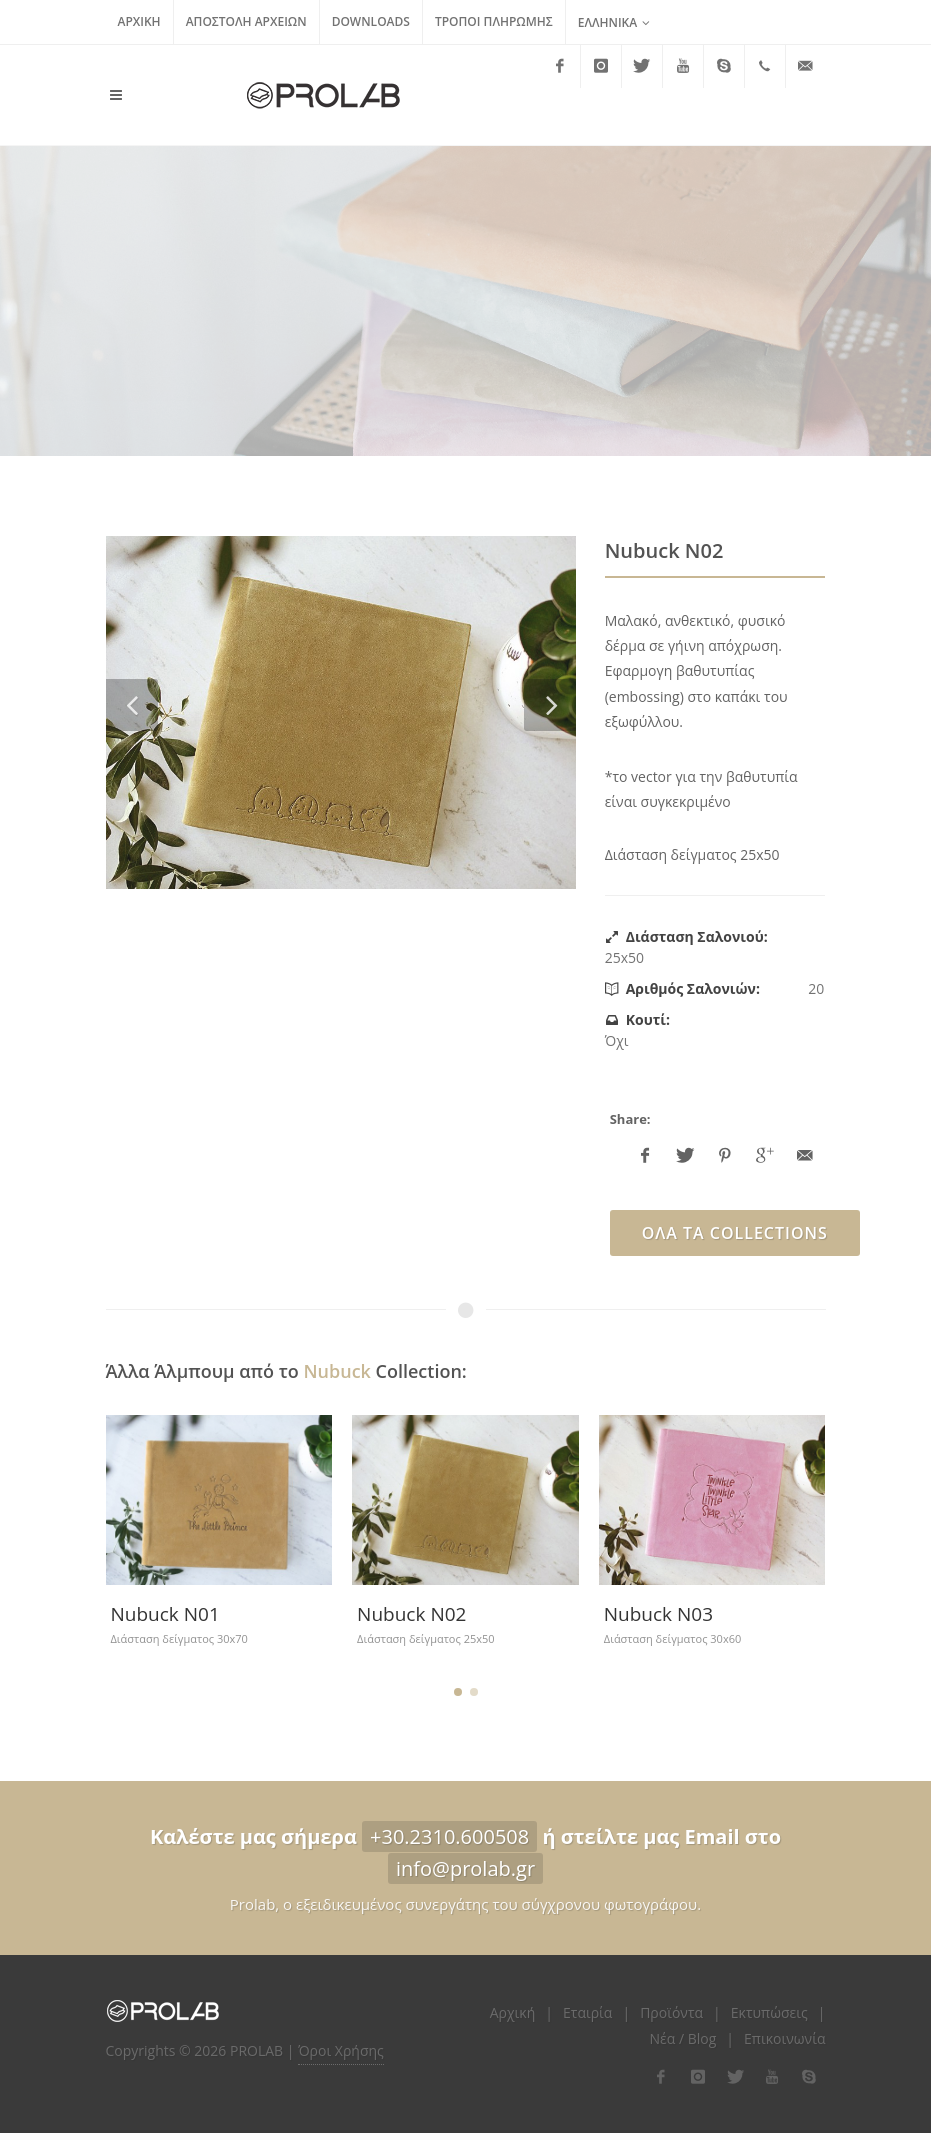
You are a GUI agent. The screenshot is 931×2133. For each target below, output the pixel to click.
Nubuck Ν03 (658, 1614)
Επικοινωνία (784, 2038)
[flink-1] (661, 2077)
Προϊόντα (671, 2012)
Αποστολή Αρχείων (246, 21)
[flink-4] (772, 2077)
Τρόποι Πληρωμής (494, 21)
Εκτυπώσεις (769, 2012)
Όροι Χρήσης (341, 2050)
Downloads (371, 21)
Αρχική (139, 21)
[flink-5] (809, 2077)
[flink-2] (698, 2077)
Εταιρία (587, 2012)
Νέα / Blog (683, 2038)
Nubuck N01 (164, 1614)
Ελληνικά (614, 22)
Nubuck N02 (411, 1614)
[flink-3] (735, 2077)
